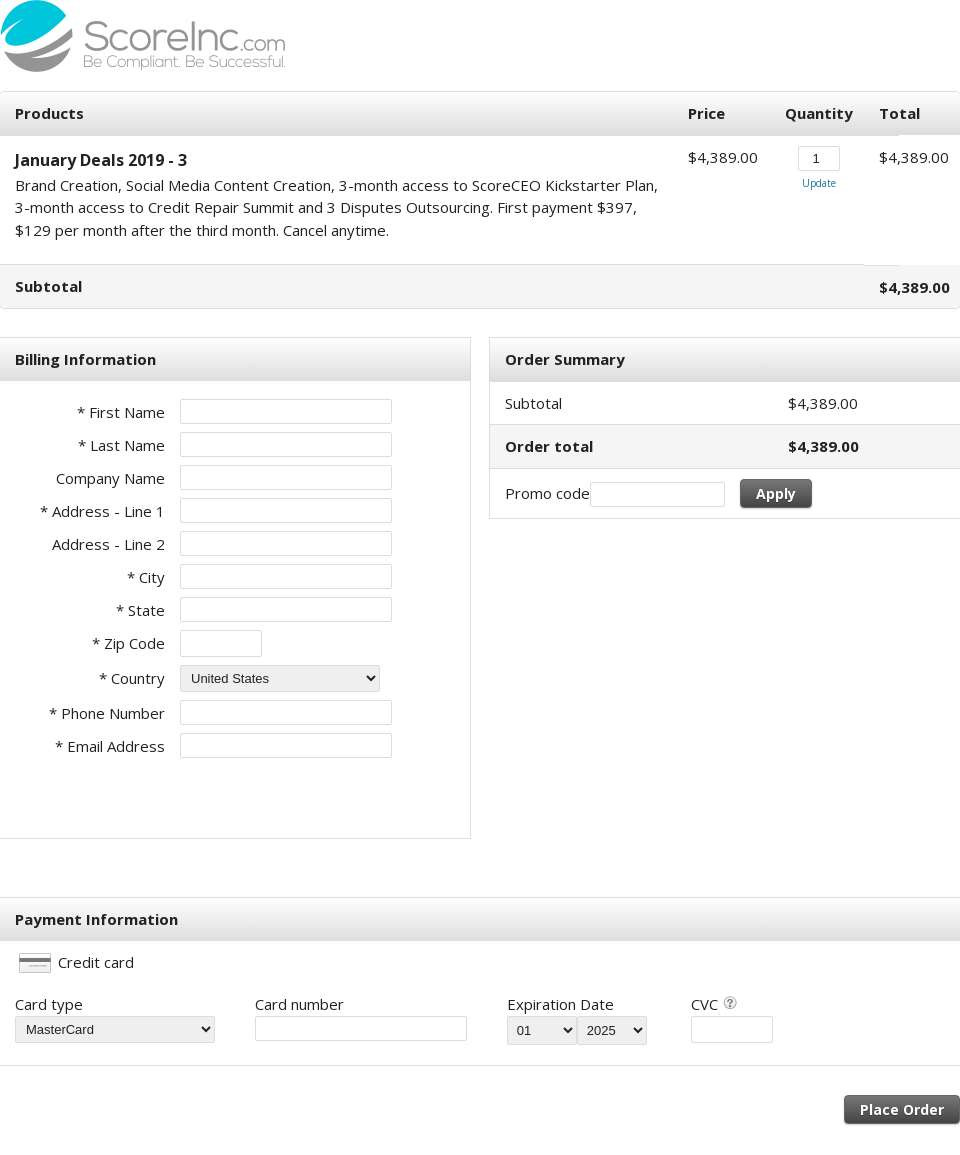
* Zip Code (128, 643)
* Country (132, 678)
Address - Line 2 (108, 544)
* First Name (121, 412)
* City (146, 577)
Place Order (902, 1109)
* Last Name (121, 445)
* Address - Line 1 (102, 511)
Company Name (110, 478)
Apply (776, 493)
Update (819, 183)
